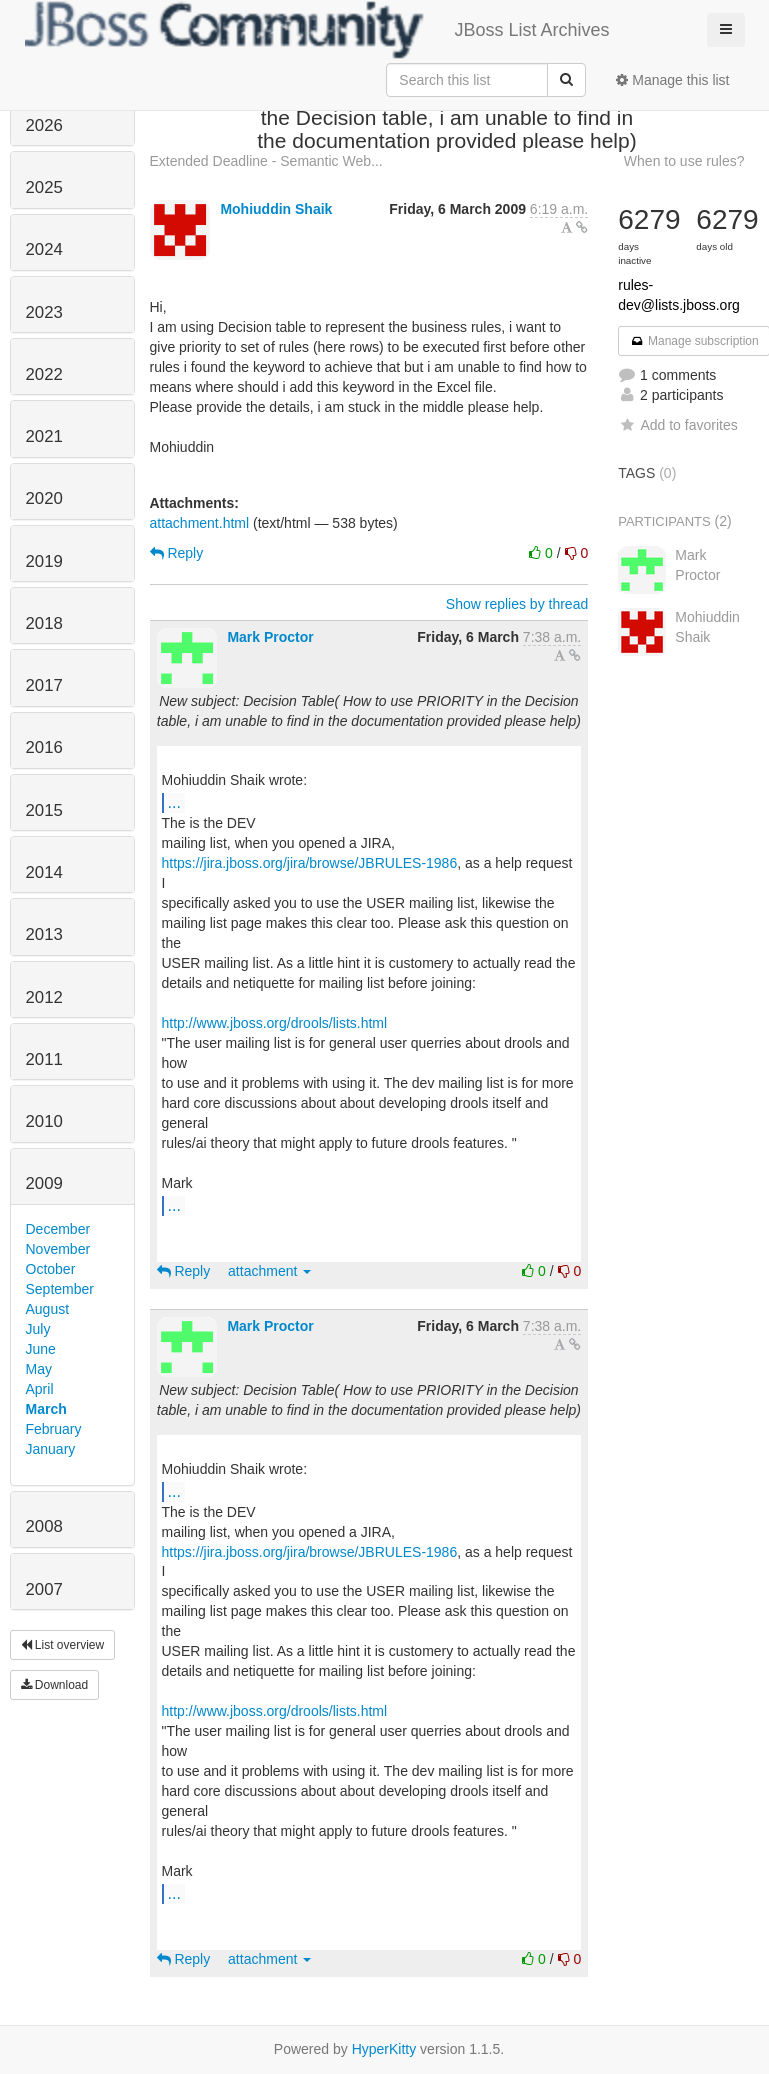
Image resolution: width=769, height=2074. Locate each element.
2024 (44, 249)
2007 (44, 1589)
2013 (44, 934)
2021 (44, 436)
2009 (44, 1183)
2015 (44, 810)
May (39, 1369)
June (41, 1349)
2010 (44, 1121)
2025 (44, 187)
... (174, 802)
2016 (44, 747)
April (40, 1389)
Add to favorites (677, 425)
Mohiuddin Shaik (276, 209)
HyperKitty (384, 2049)
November (58, 1249)
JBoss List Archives (317, 30)
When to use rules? (684, 161)
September (60, 1289)
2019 (44, 561)
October (51, 1269)
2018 (44, 623)
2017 (44, 685)
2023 (44, 312)
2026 (44, 125)
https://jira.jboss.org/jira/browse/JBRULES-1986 (310, 863)
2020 (44, 498)
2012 (44, 997)
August (48, 1309)
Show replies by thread (517, 604)
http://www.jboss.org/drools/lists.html (275, 1023)
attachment (269, 1271)
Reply (177, 553)
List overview (63, 1645)
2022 (44, 374)
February (54, 1429)
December (58, 1229)
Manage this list (672, 80)
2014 (44, 872)
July (38, 1329)
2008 (44, 1526)
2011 (44, 1059)
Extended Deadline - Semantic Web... (266, 161)
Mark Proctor (270, 637)
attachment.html (200, 523)
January (51, 1449)
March (46, 1409)
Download (55, 1685)
